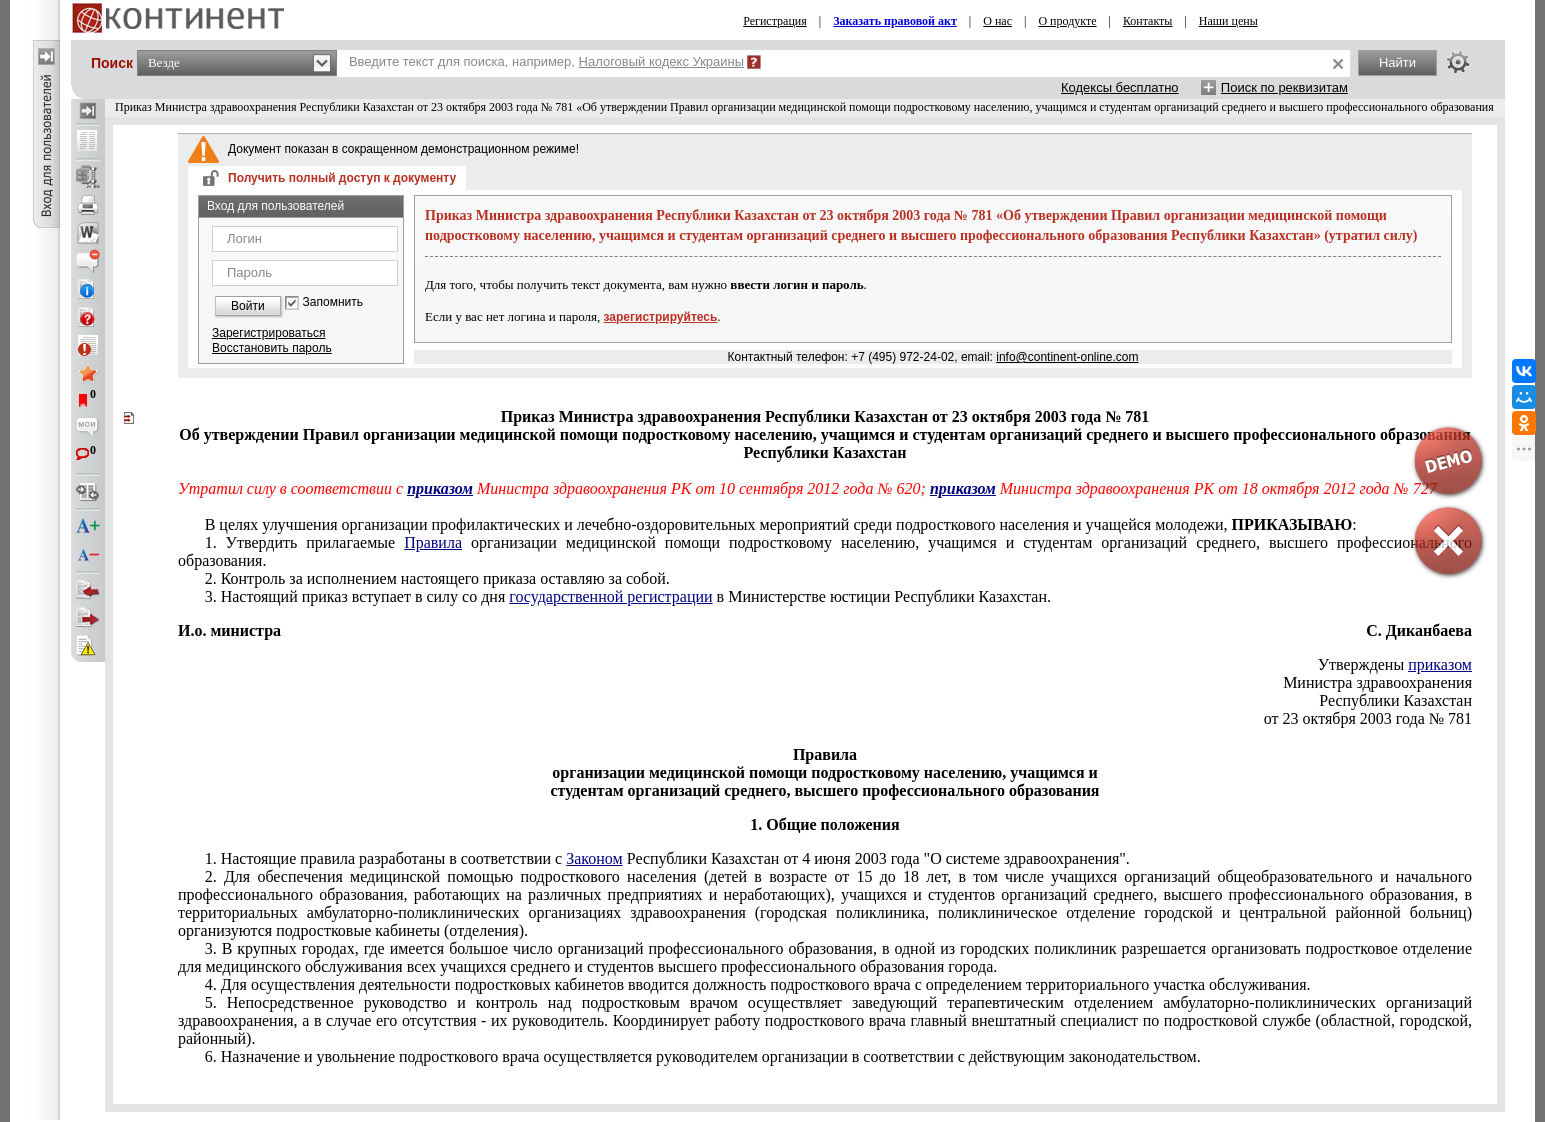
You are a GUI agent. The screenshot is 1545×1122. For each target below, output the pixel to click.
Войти (248, 306)
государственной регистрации (610, 596)
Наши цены (1228, 21)
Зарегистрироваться (268, 333)
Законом (594, 858)
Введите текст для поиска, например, (546, 61)
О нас (997, 21)
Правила (433, 542)
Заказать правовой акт (895, 21)
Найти (1397, 62)
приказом (440, 488)
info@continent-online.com (1067, 357)
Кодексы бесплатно (1120, 87)
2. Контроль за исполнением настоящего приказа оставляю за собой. (437, 578)
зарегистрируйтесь (661, 317)
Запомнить (333, 302)
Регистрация (775, 21)
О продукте (1067, 21)
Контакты (1148, 21)
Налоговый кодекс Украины (662, 61)
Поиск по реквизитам (1284, 87)
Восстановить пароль (272, 348)
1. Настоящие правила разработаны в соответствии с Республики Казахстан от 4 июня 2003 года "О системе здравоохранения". (667, 858)
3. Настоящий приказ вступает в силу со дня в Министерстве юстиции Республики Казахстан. (628, 596)
